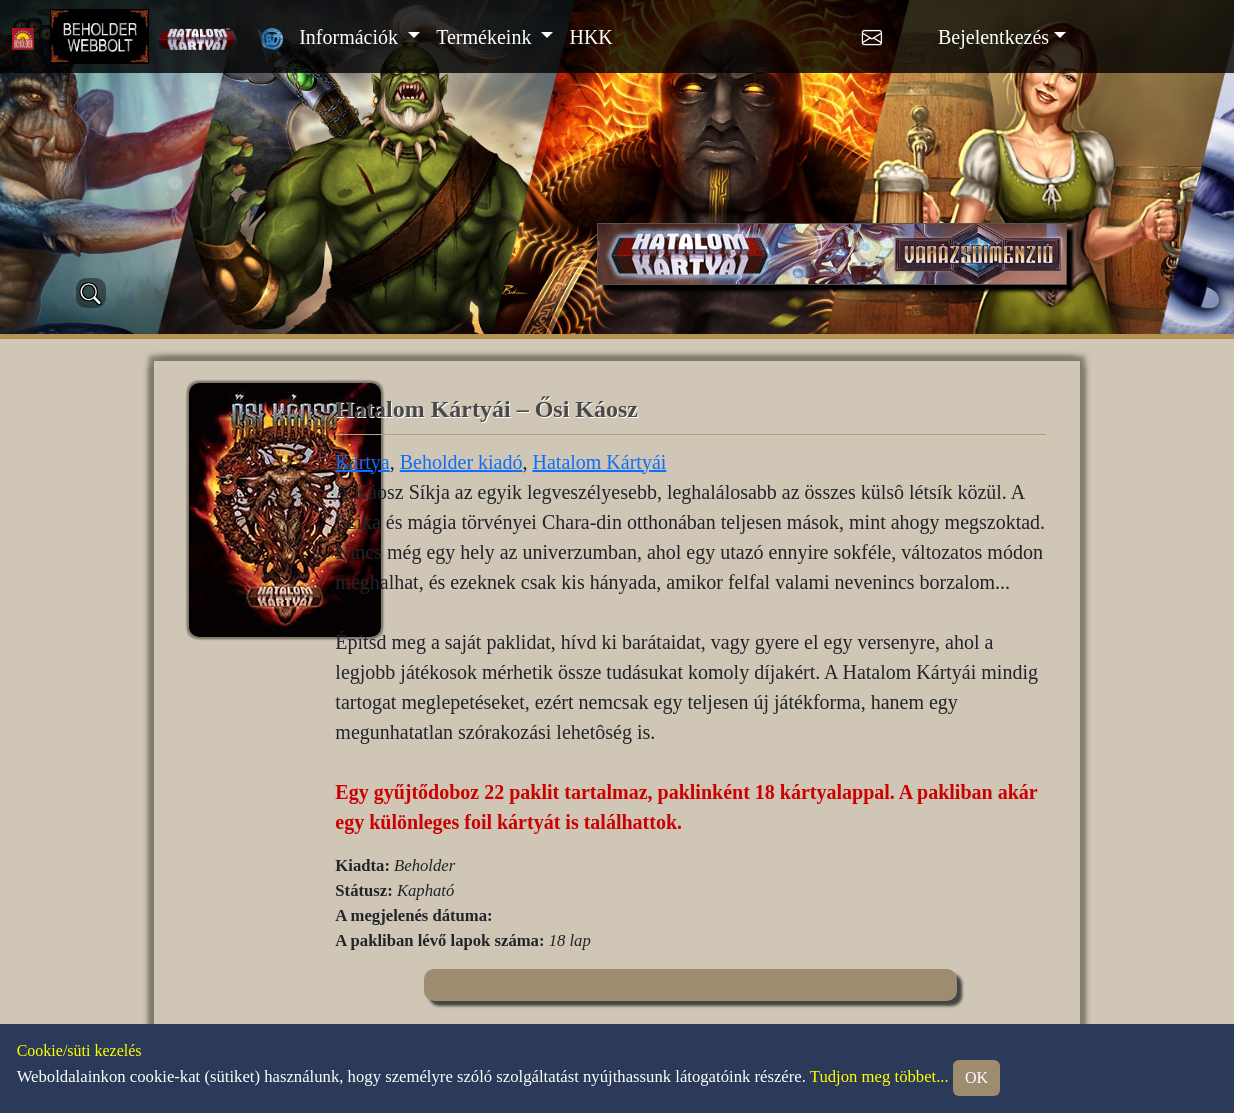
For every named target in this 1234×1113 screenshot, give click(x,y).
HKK (590, 37)
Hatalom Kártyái (600, 462)
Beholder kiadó (461, 462)
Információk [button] (351, 37)
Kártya (362, 462)
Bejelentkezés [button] (993, 37)
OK (976, 1077)
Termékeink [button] (486, 37)
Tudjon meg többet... (879, 1076)
